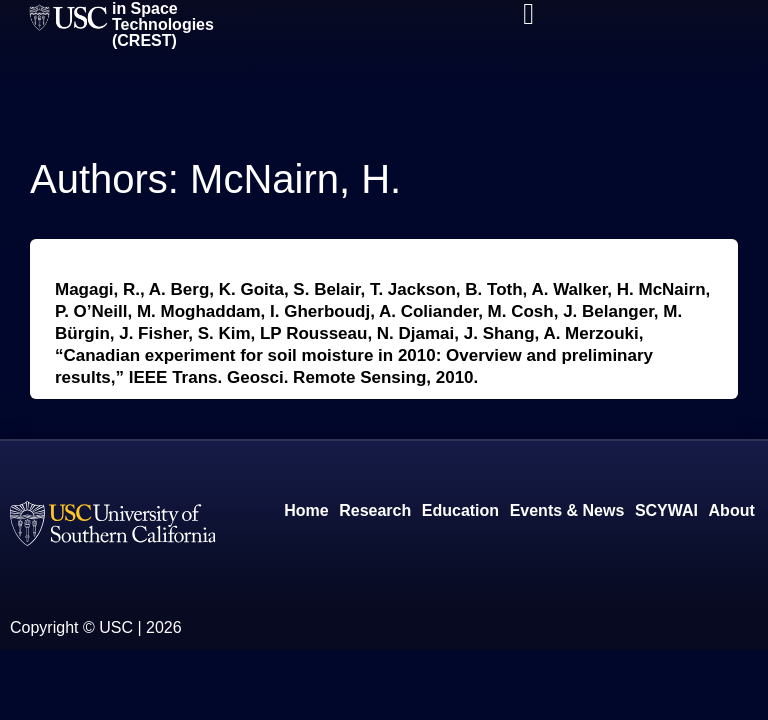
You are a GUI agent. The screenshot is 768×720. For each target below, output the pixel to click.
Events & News (567, 510)
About (732, 510)
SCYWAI (666, 510)
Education (460, 510)
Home (306, 510)
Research (375, 510)
